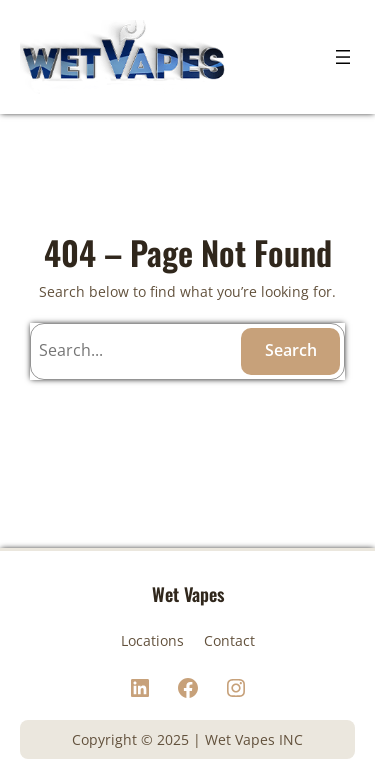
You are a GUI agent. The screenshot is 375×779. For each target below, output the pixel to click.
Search (291, 350)
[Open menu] (343, 57)
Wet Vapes (188, 593)
